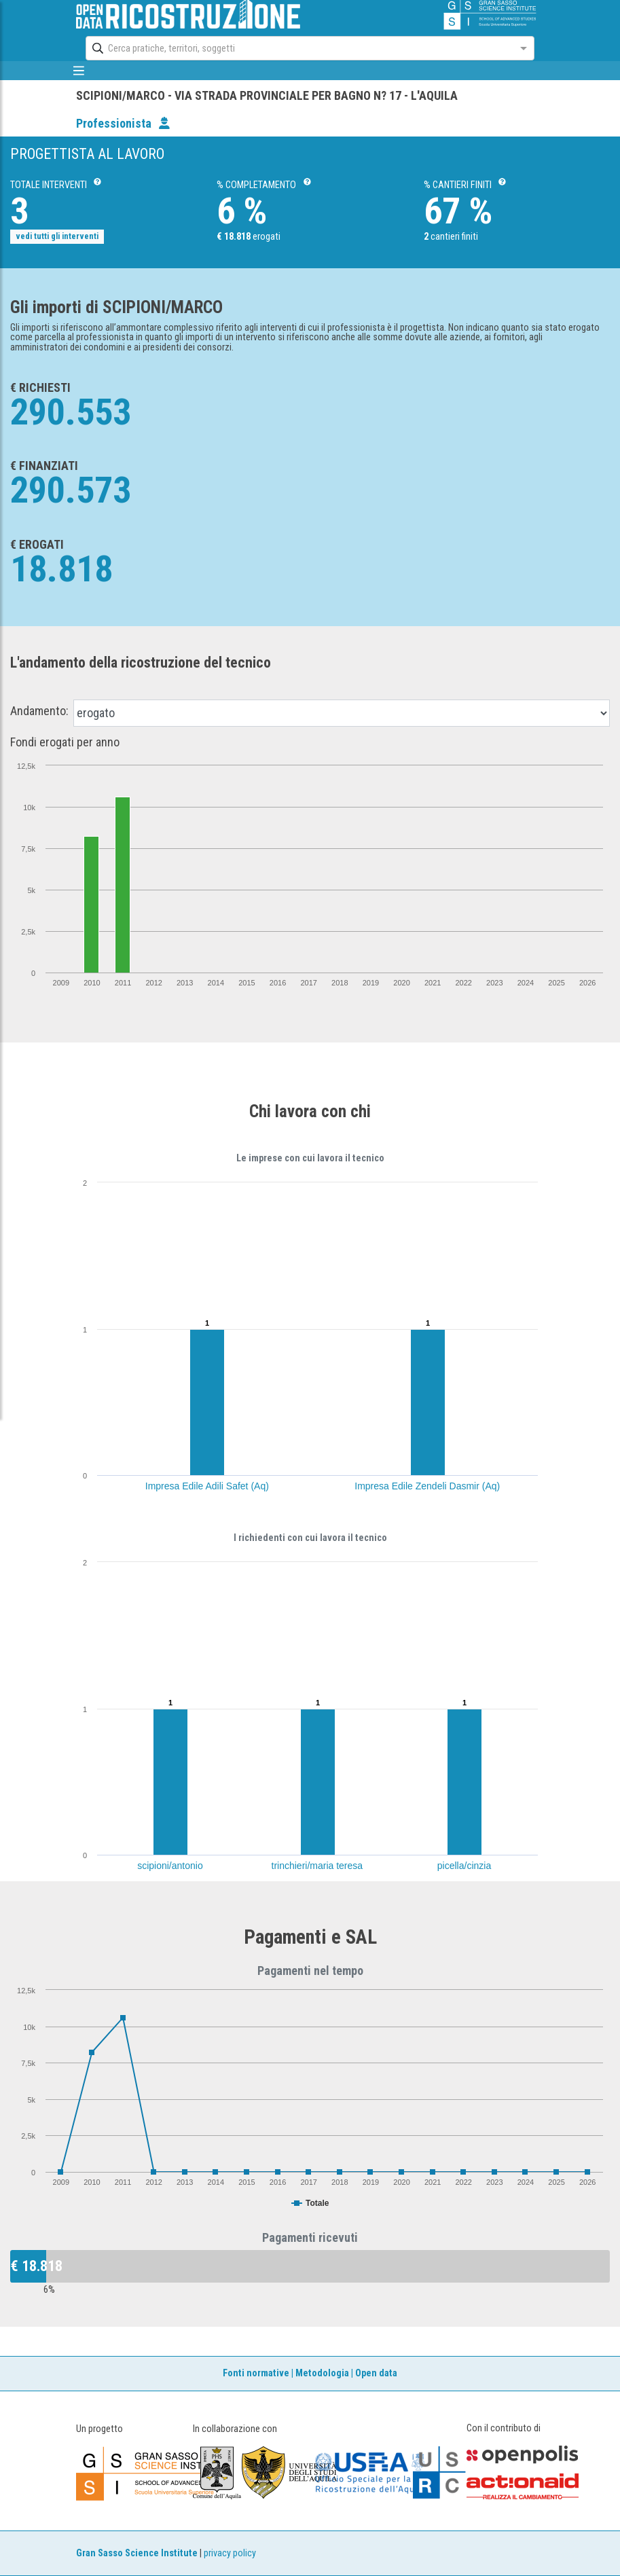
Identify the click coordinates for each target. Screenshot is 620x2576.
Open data (376, 2373)
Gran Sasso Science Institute (137, 2553)
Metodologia (322, 2373)
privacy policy (230, 2553)
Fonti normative (256, 2373)
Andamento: (39, 711)
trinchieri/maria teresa (317, 1865)
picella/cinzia (464, 1865)
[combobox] (298, 48)
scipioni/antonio (170, 1865)
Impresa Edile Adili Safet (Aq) (207, 1486)
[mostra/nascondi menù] (79, 70)
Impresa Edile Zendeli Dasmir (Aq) (427, 1486)
